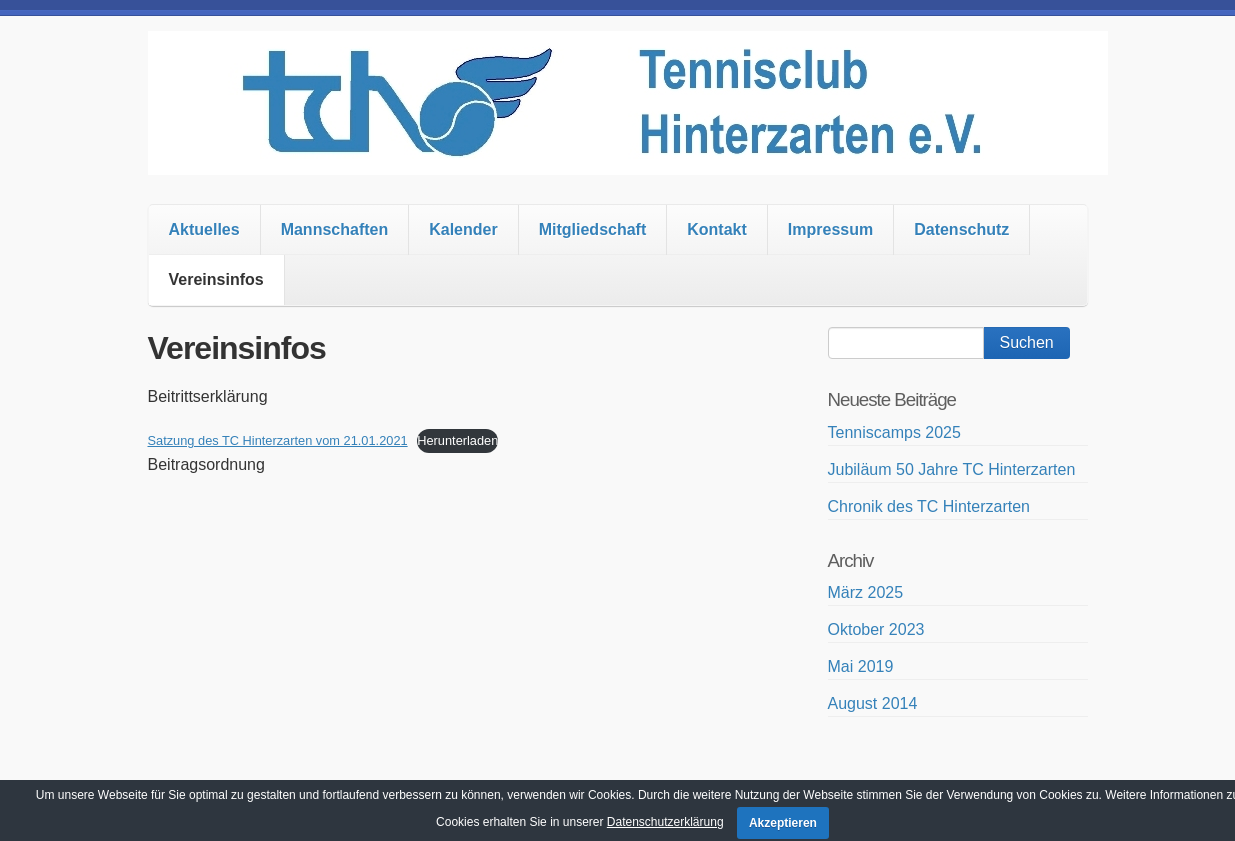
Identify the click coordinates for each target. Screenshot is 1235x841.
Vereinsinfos (216, 279)
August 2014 (873, 703)
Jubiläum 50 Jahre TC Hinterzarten (952, 469)
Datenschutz (961, 229)
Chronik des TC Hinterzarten (929, 506)
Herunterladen (457, 440)
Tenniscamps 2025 (894, 432)
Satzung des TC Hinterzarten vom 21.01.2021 (278, 440)
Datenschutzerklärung (665, 822)
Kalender (463, 229)
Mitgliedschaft (593, 229)
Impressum (830, 229)
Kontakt (717, 229)
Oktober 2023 (876, 629)
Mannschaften (335, 229)
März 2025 (866, 592)
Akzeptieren (783, 823)
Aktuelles (204, 229)
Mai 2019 (861, 666)
